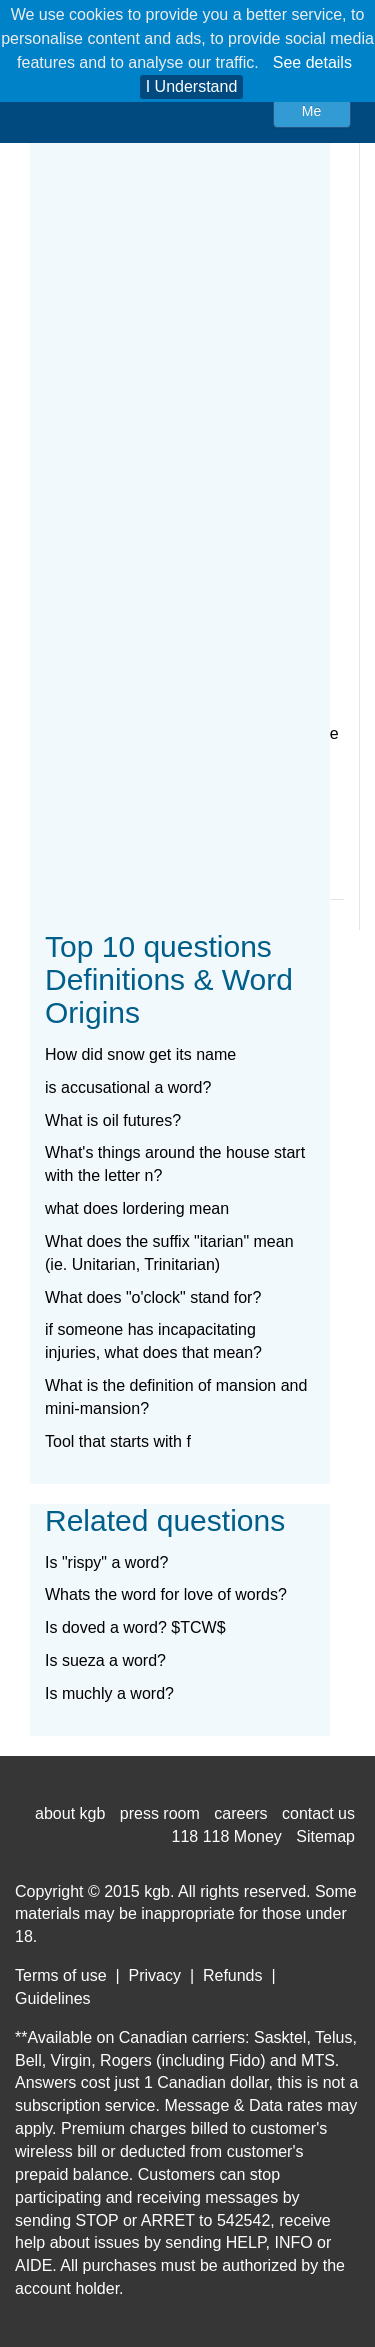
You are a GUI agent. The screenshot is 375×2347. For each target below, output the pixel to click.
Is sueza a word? (105, 1660)
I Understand (192, 86)
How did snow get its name (140, 1054)
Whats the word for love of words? (166, 1594)
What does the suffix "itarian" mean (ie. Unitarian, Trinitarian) (169, 1253)
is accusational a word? (128, 1087)
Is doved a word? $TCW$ (135, 1627)
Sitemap (325, 1836)
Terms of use (61, 1975)
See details (312, 62)
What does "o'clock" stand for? (153, 1297)
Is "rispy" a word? (106, 1562)
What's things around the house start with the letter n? (175, 1164)
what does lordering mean (137, 1208)
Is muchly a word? (109, 1693)
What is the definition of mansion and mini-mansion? (176, 1397)
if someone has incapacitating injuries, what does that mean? (153, 1341)
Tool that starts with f (118, 1441)
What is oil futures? (113, 1120)
